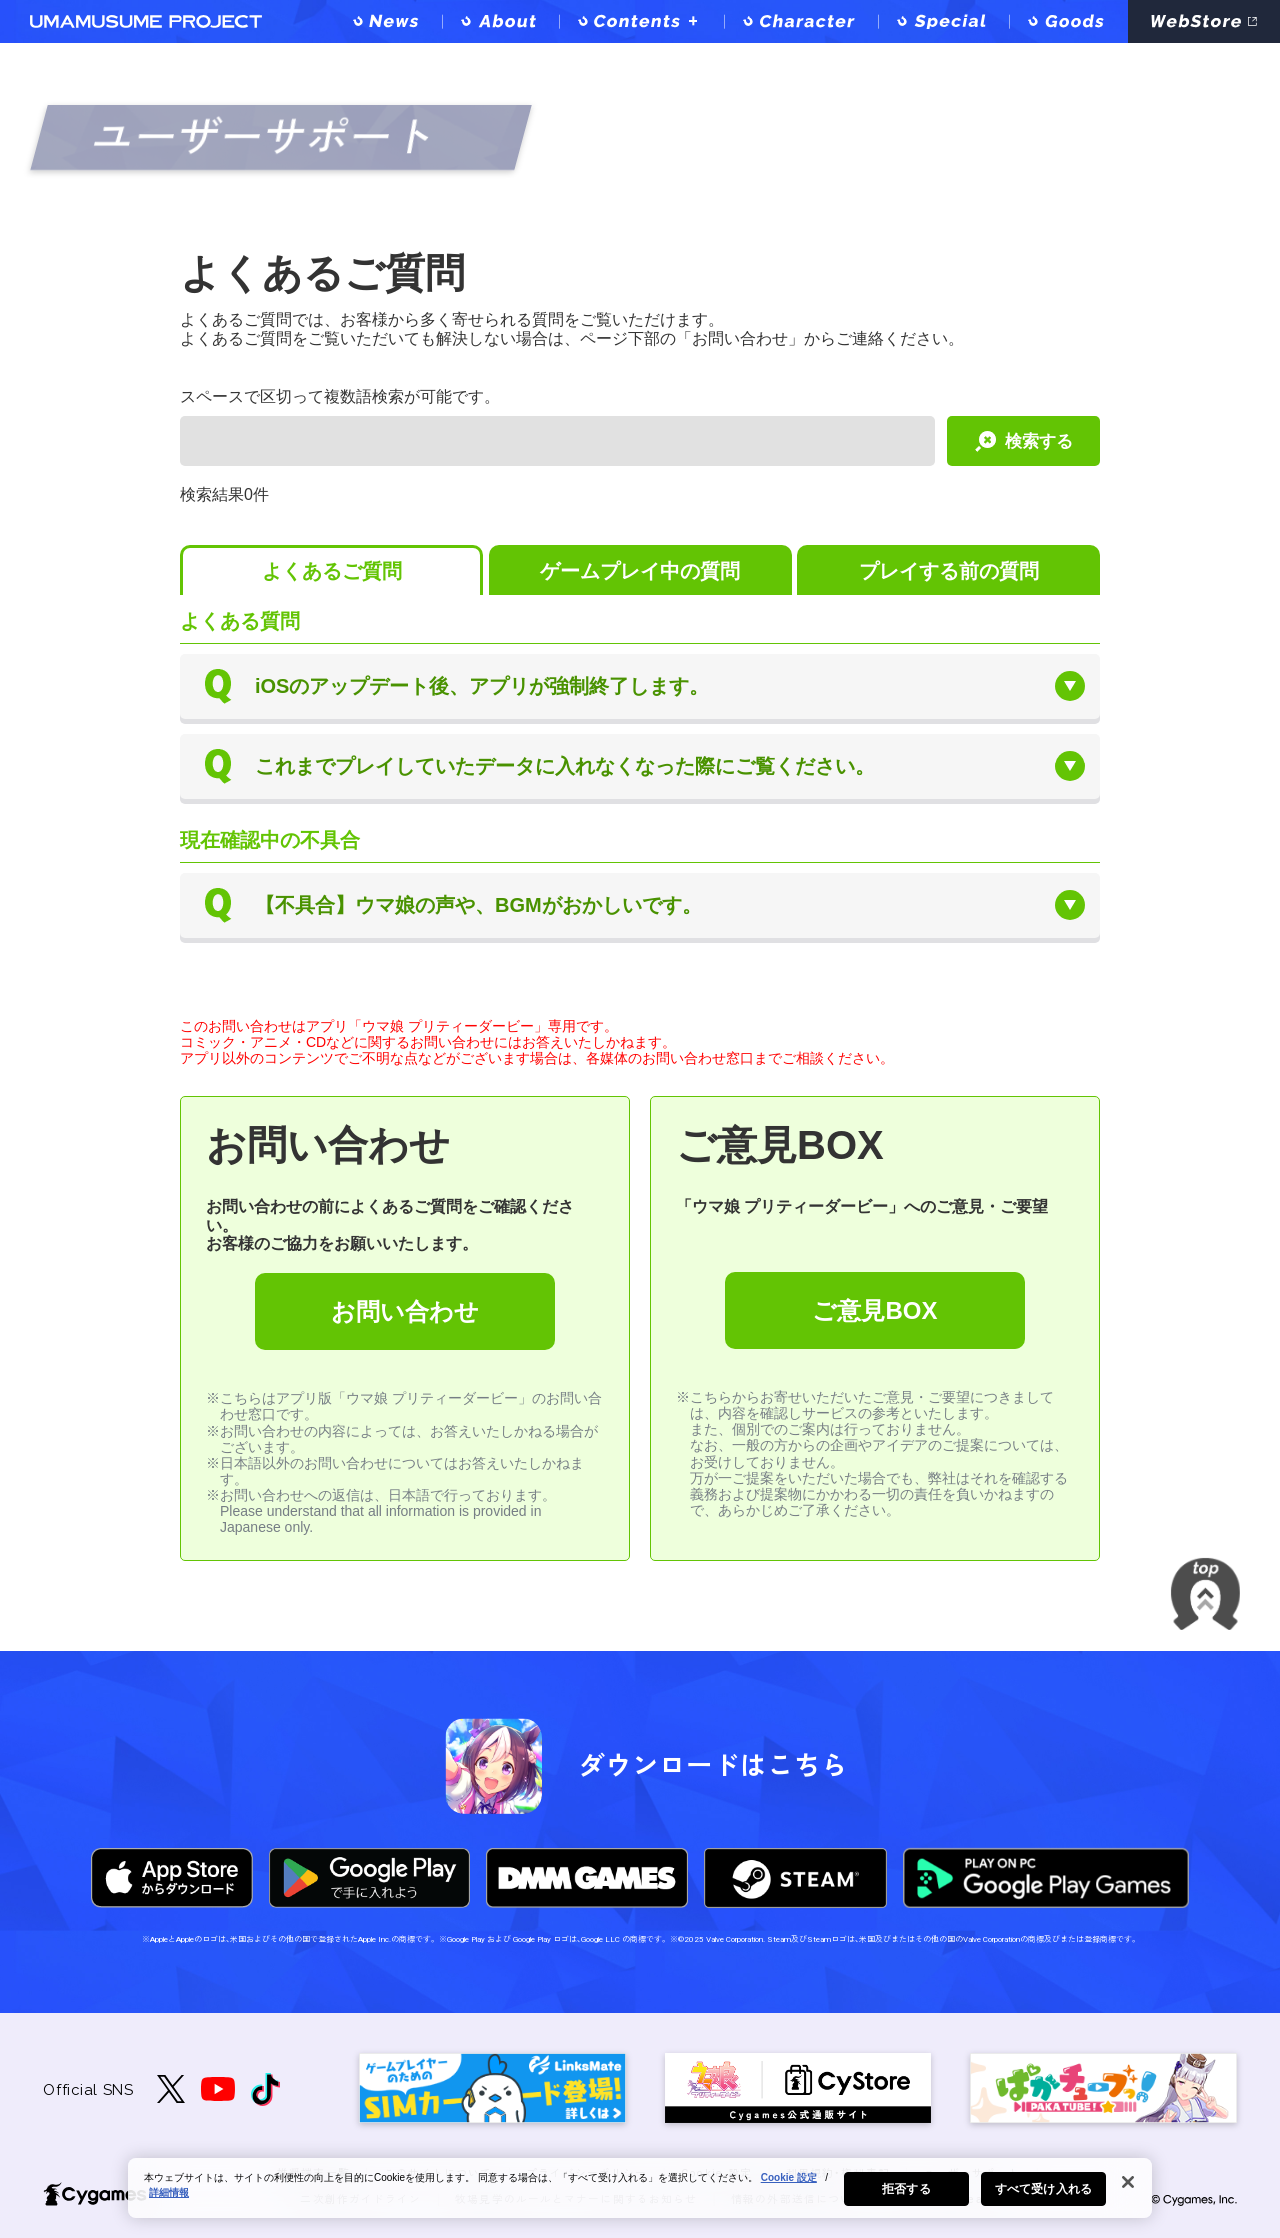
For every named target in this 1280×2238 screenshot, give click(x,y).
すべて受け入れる (1043, 2194)
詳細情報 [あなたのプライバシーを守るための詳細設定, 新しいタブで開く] (169, 2197)
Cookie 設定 (789, 2182)
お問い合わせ (405, 1311)
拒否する (906, 2194)
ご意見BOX (874, 1310)
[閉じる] (1128, 2187)
